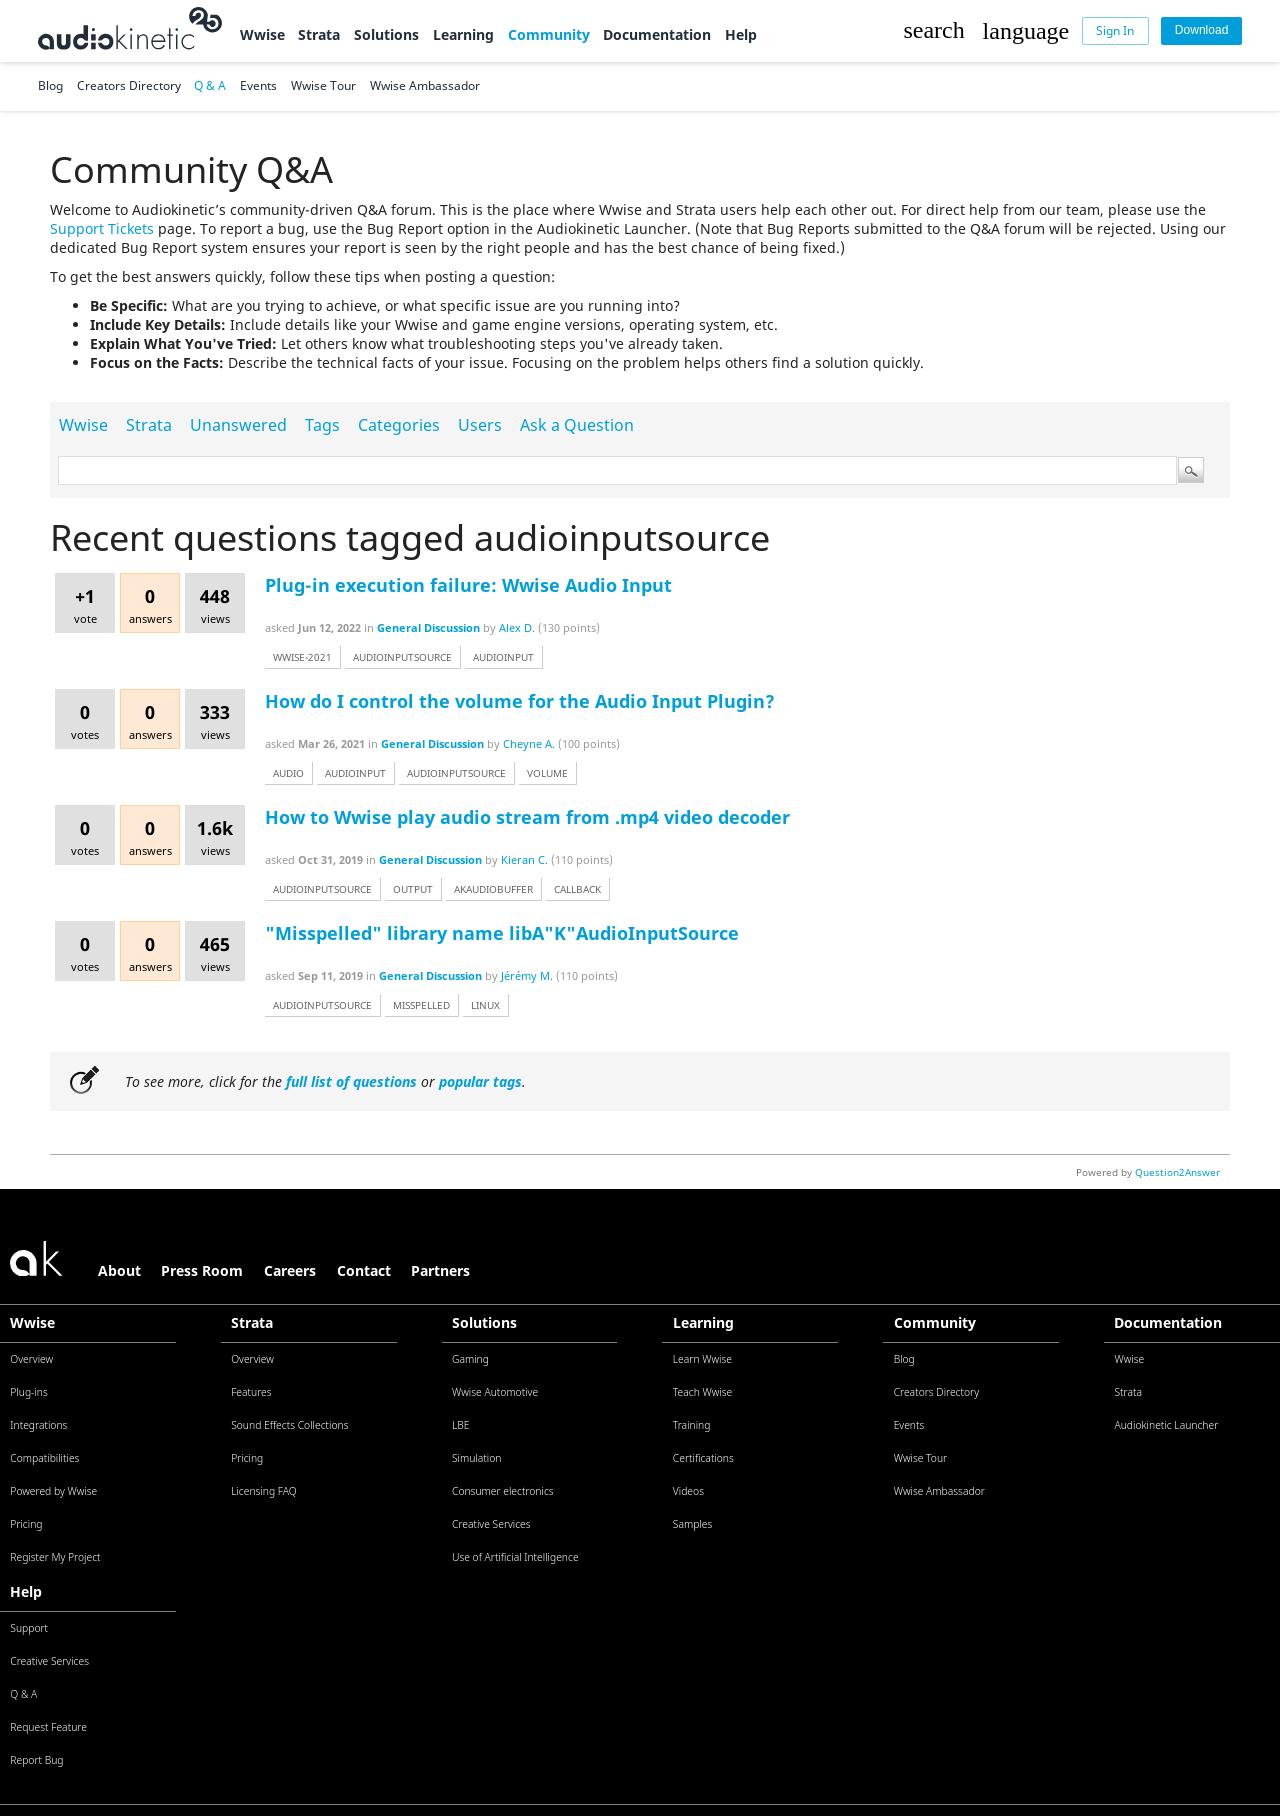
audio (288, 773)
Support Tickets (102, 228)
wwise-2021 (302, 657)
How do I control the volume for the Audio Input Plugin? (520, 701)
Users (480, 425)
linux (485, 1005)
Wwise (262, 34)
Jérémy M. (527, 975)
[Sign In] (1116, 31)
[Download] (1201, 31)
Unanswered (238, 425)
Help (741, 34)
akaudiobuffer (493, 889)
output (413, 889)
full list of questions (351, 1081)
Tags (322, 425)
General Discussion (428, 627)
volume (547, 773)
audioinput (503, 657)
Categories (399, 425)
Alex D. (517, 627)
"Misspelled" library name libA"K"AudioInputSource (502, 933)
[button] (933, 30)
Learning (463, 34)
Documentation (657, 34)
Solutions (386, 34)
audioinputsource (402, 657)
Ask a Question (577, 425)
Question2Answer (1177, 1172)
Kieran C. (524, 859)
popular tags (480, 1081)
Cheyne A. (529, 743)
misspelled (421, 1005)
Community (549, 34)
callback (577, 889)
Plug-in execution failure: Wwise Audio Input (468, 585)
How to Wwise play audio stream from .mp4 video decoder (527, 817)
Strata (319, 34)
